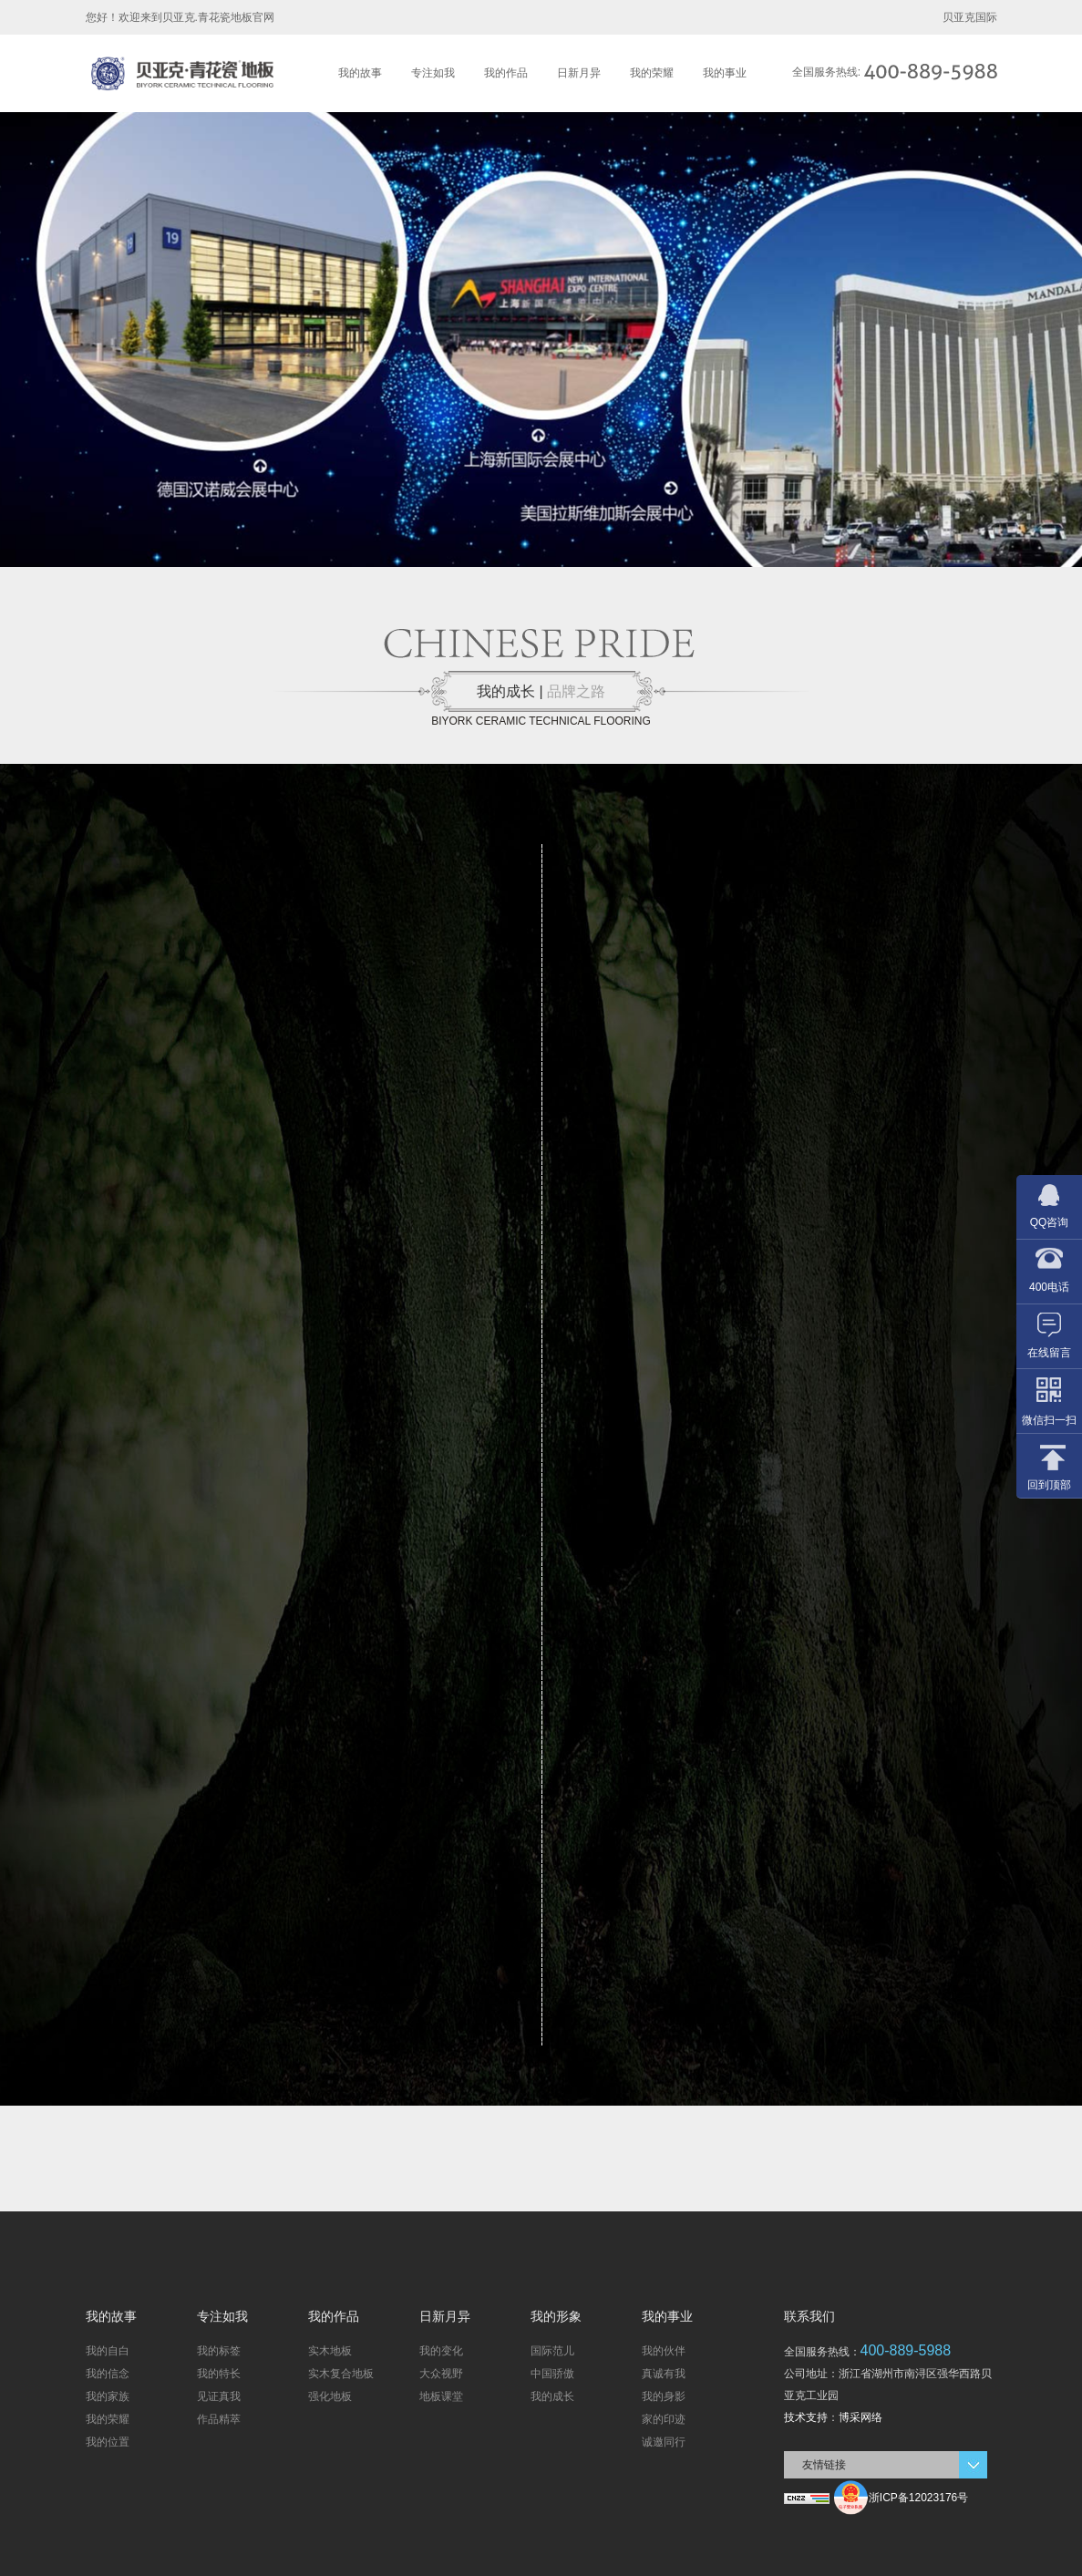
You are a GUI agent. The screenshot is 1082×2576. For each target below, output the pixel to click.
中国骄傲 (552, 2373)
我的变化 (441, 2350)
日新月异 (579, 73)
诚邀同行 (663, 2442)
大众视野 (441, 2373)
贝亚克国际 (970, 17)
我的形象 (556, 2316)
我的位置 (107, 2442)
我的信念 (107, 2373)
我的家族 (107, 2396)
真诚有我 (663, 2373)
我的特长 (219, 2373)
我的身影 (663, 2396)
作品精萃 (219, 2419)
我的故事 (360, 73)
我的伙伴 (663, 2350)
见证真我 (219, 2396)
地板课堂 (441, 2396)
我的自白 (107, 2350)
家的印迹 (663, 2419)
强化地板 (330, 2396)
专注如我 (433, 73)
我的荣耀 (652, 73)
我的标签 (219, 2350)
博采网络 (860, 2417)
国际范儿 (552, 2350)
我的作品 (506, 73)
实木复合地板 (341, 2373)
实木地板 (330, 2350)
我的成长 (552, 2396)
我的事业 (725, 73)
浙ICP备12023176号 (918, 2497)
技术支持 (806, 2417)
